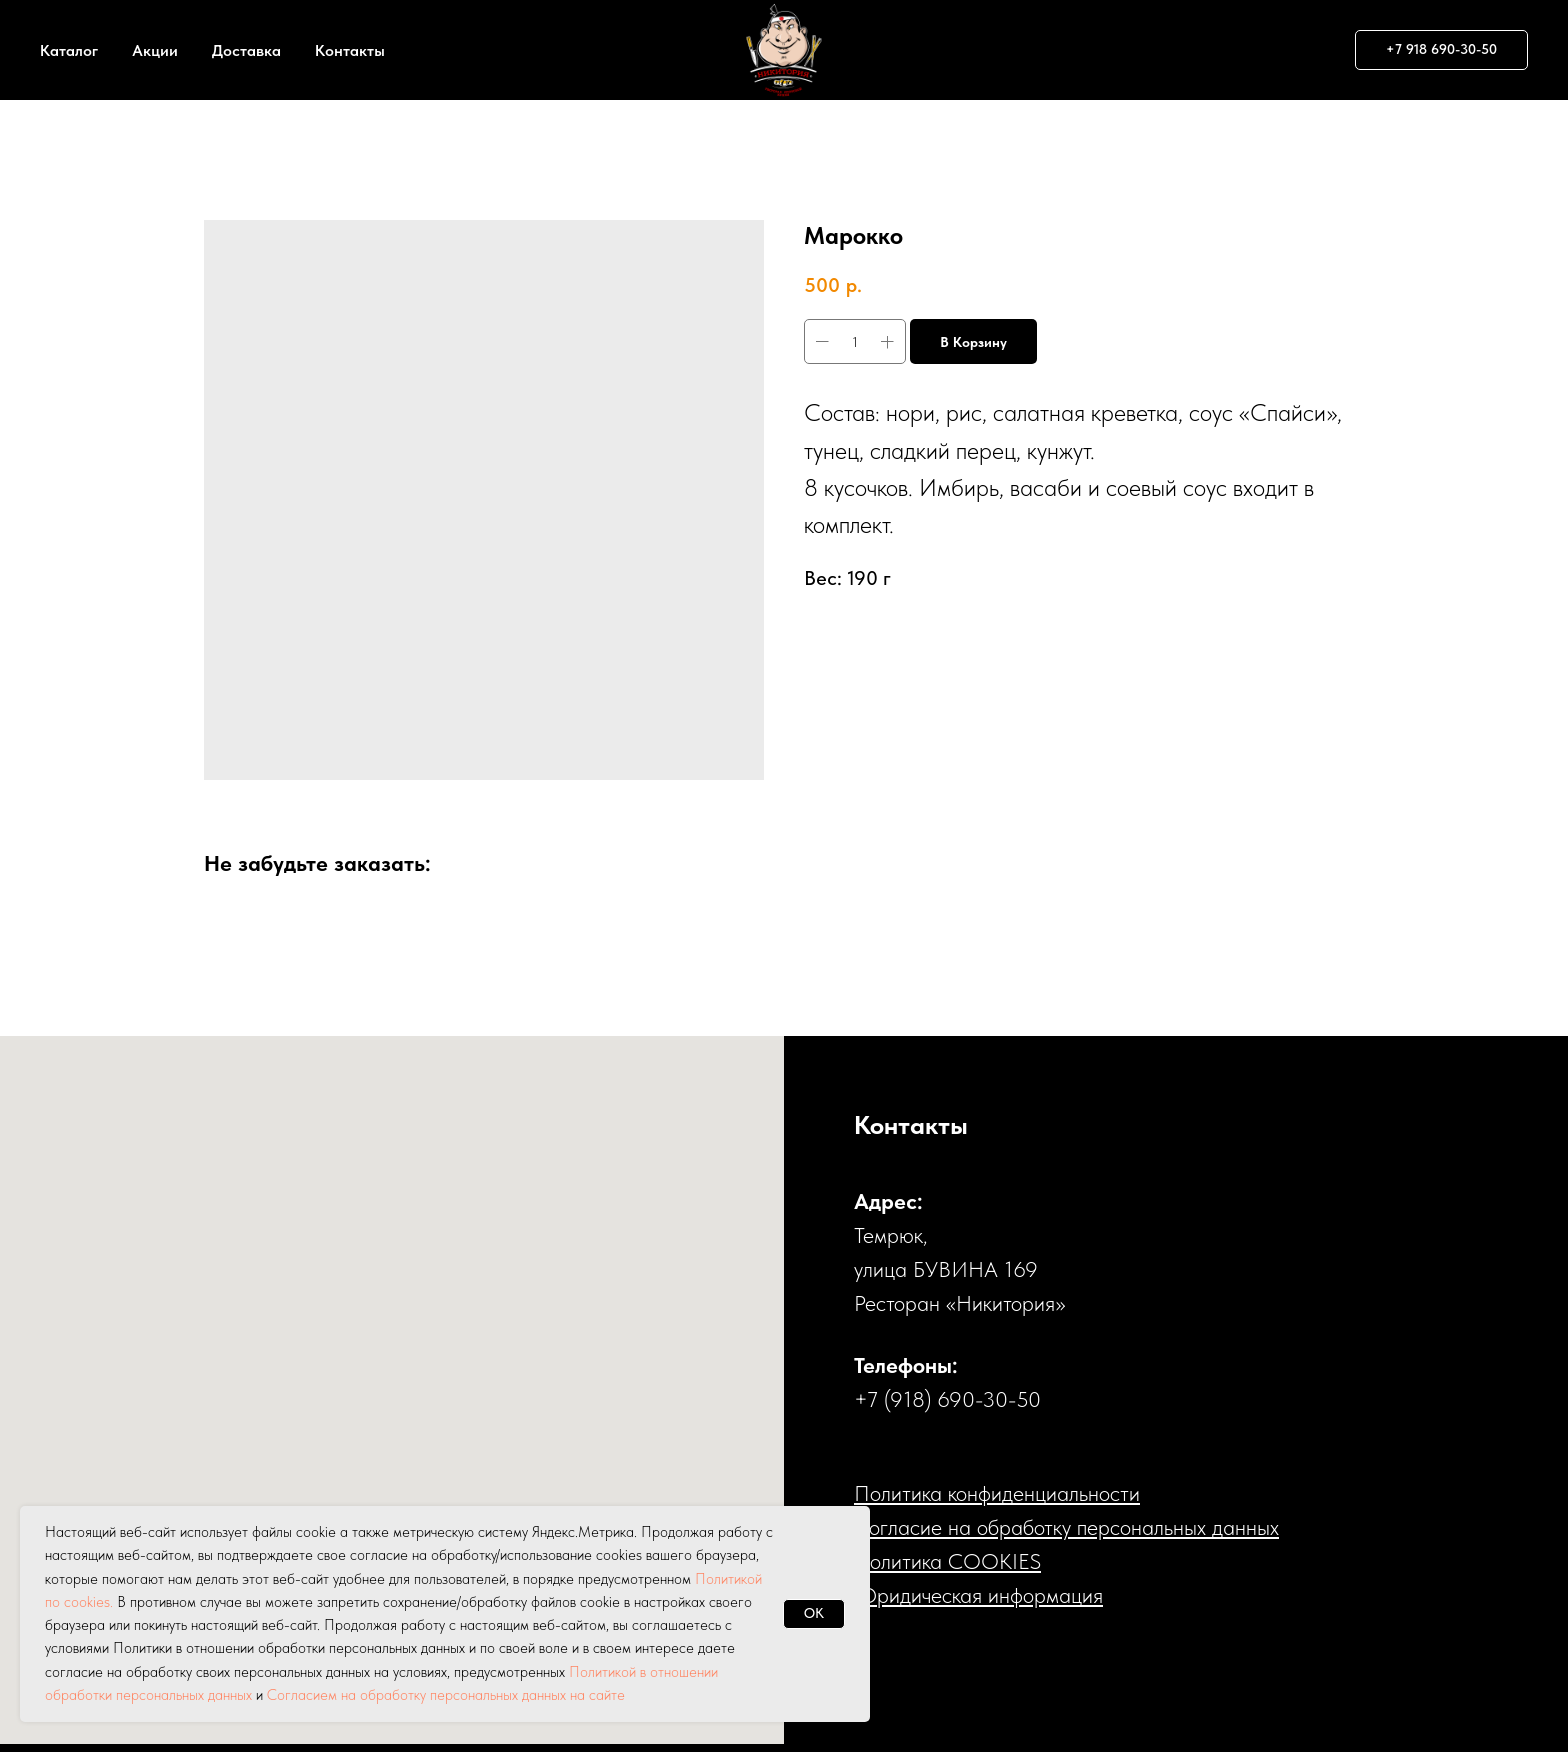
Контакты (350, 50)
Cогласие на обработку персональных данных (1066, 1527)
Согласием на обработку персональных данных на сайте (446, 1695)
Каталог (69, 50)
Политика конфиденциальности (997, 1493)
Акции (155, 50)
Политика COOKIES (947, 1561)
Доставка (246, 50)
